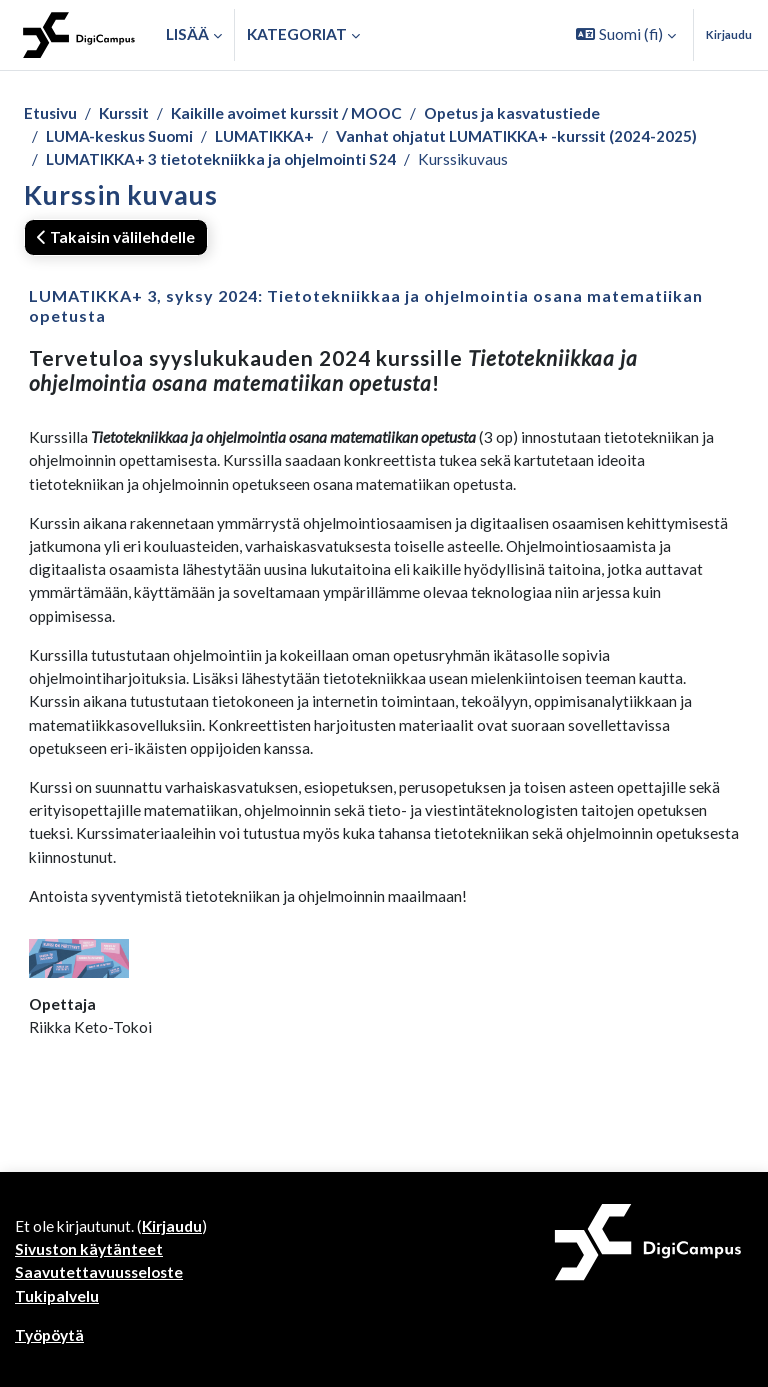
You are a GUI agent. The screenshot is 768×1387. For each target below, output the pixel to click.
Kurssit (124, 113)
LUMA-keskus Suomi (119, 136)
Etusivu (50, 113)
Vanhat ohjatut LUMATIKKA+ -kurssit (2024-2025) (516, 136)
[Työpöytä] (79, 35)
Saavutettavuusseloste (99, 1272)
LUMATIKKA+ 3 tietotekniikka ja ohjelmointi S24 (221, 159)
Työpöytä (49, 1335)
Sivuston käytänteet (89, 1249)
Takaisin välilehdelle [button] (116, 237)
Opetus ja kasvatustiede (512, 113)
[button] (626, 35)
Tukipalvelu (57, 1296)
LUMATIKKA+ (264, 136)
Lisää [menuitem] (187, 34)
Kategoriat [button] (297, 34)
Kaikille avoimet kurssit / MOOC (286, 113)
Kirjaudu (729, 34)
